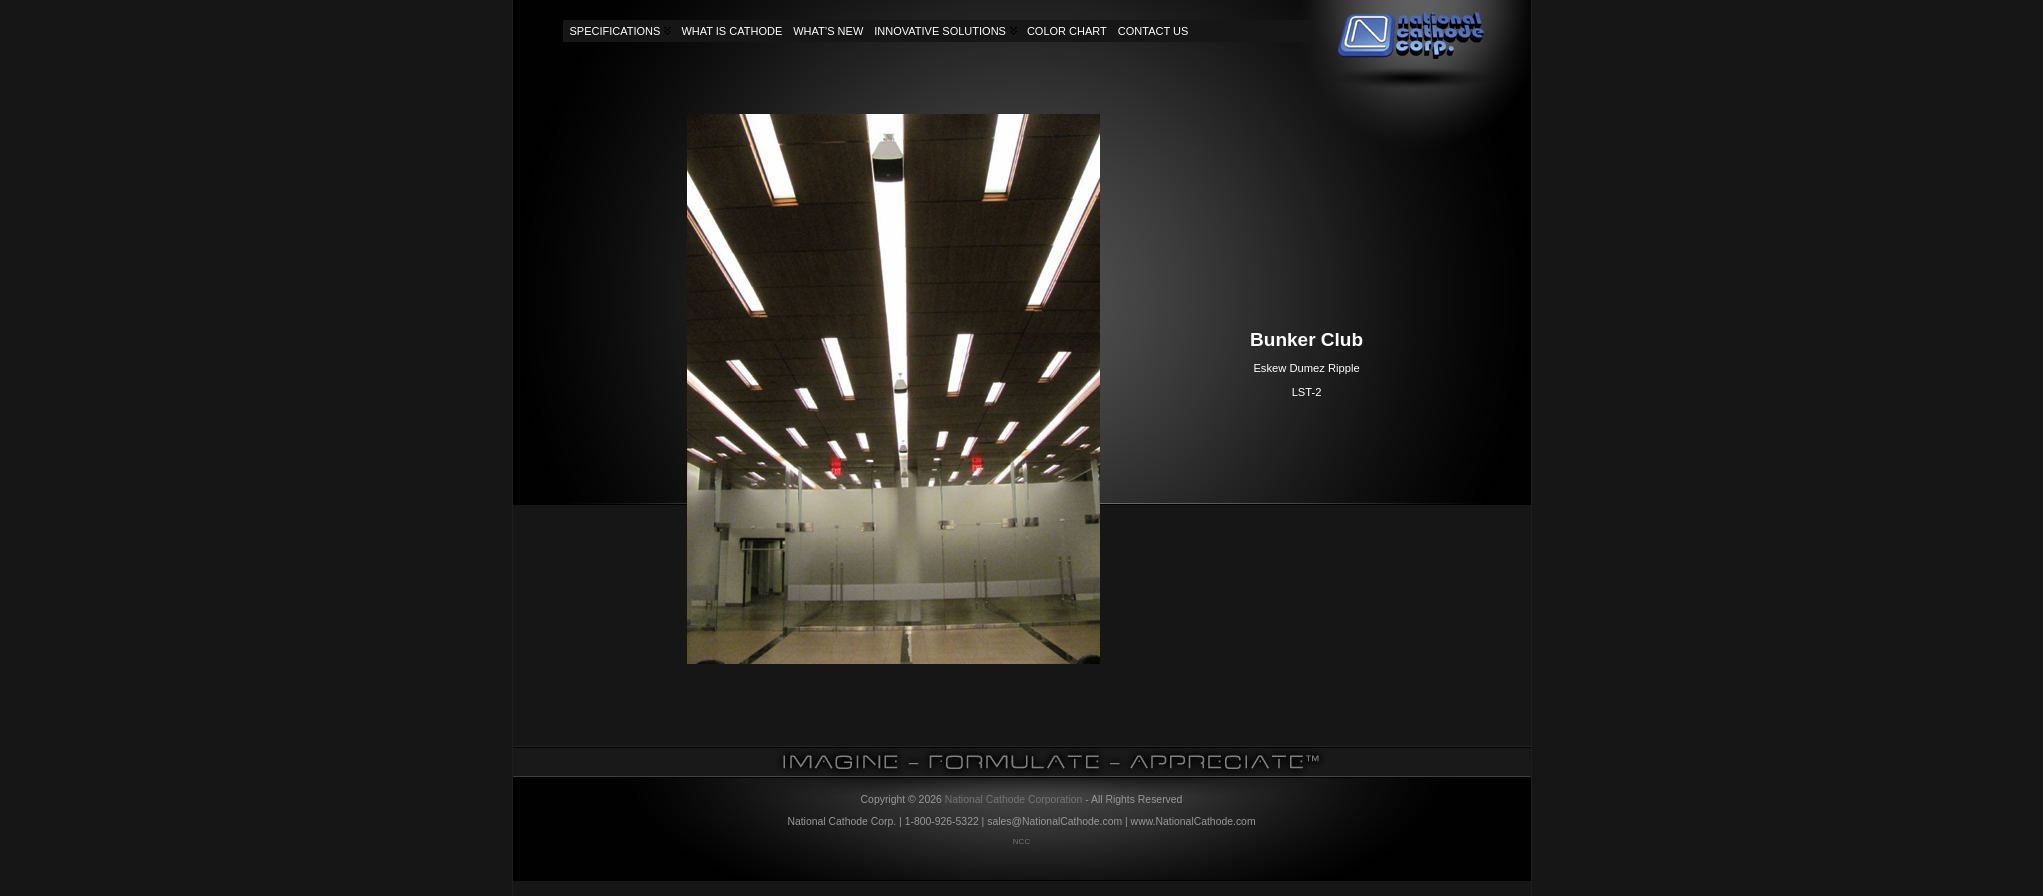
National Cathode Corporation (1014, 799)
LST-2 (1307, 392)
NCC (1021, 841)
